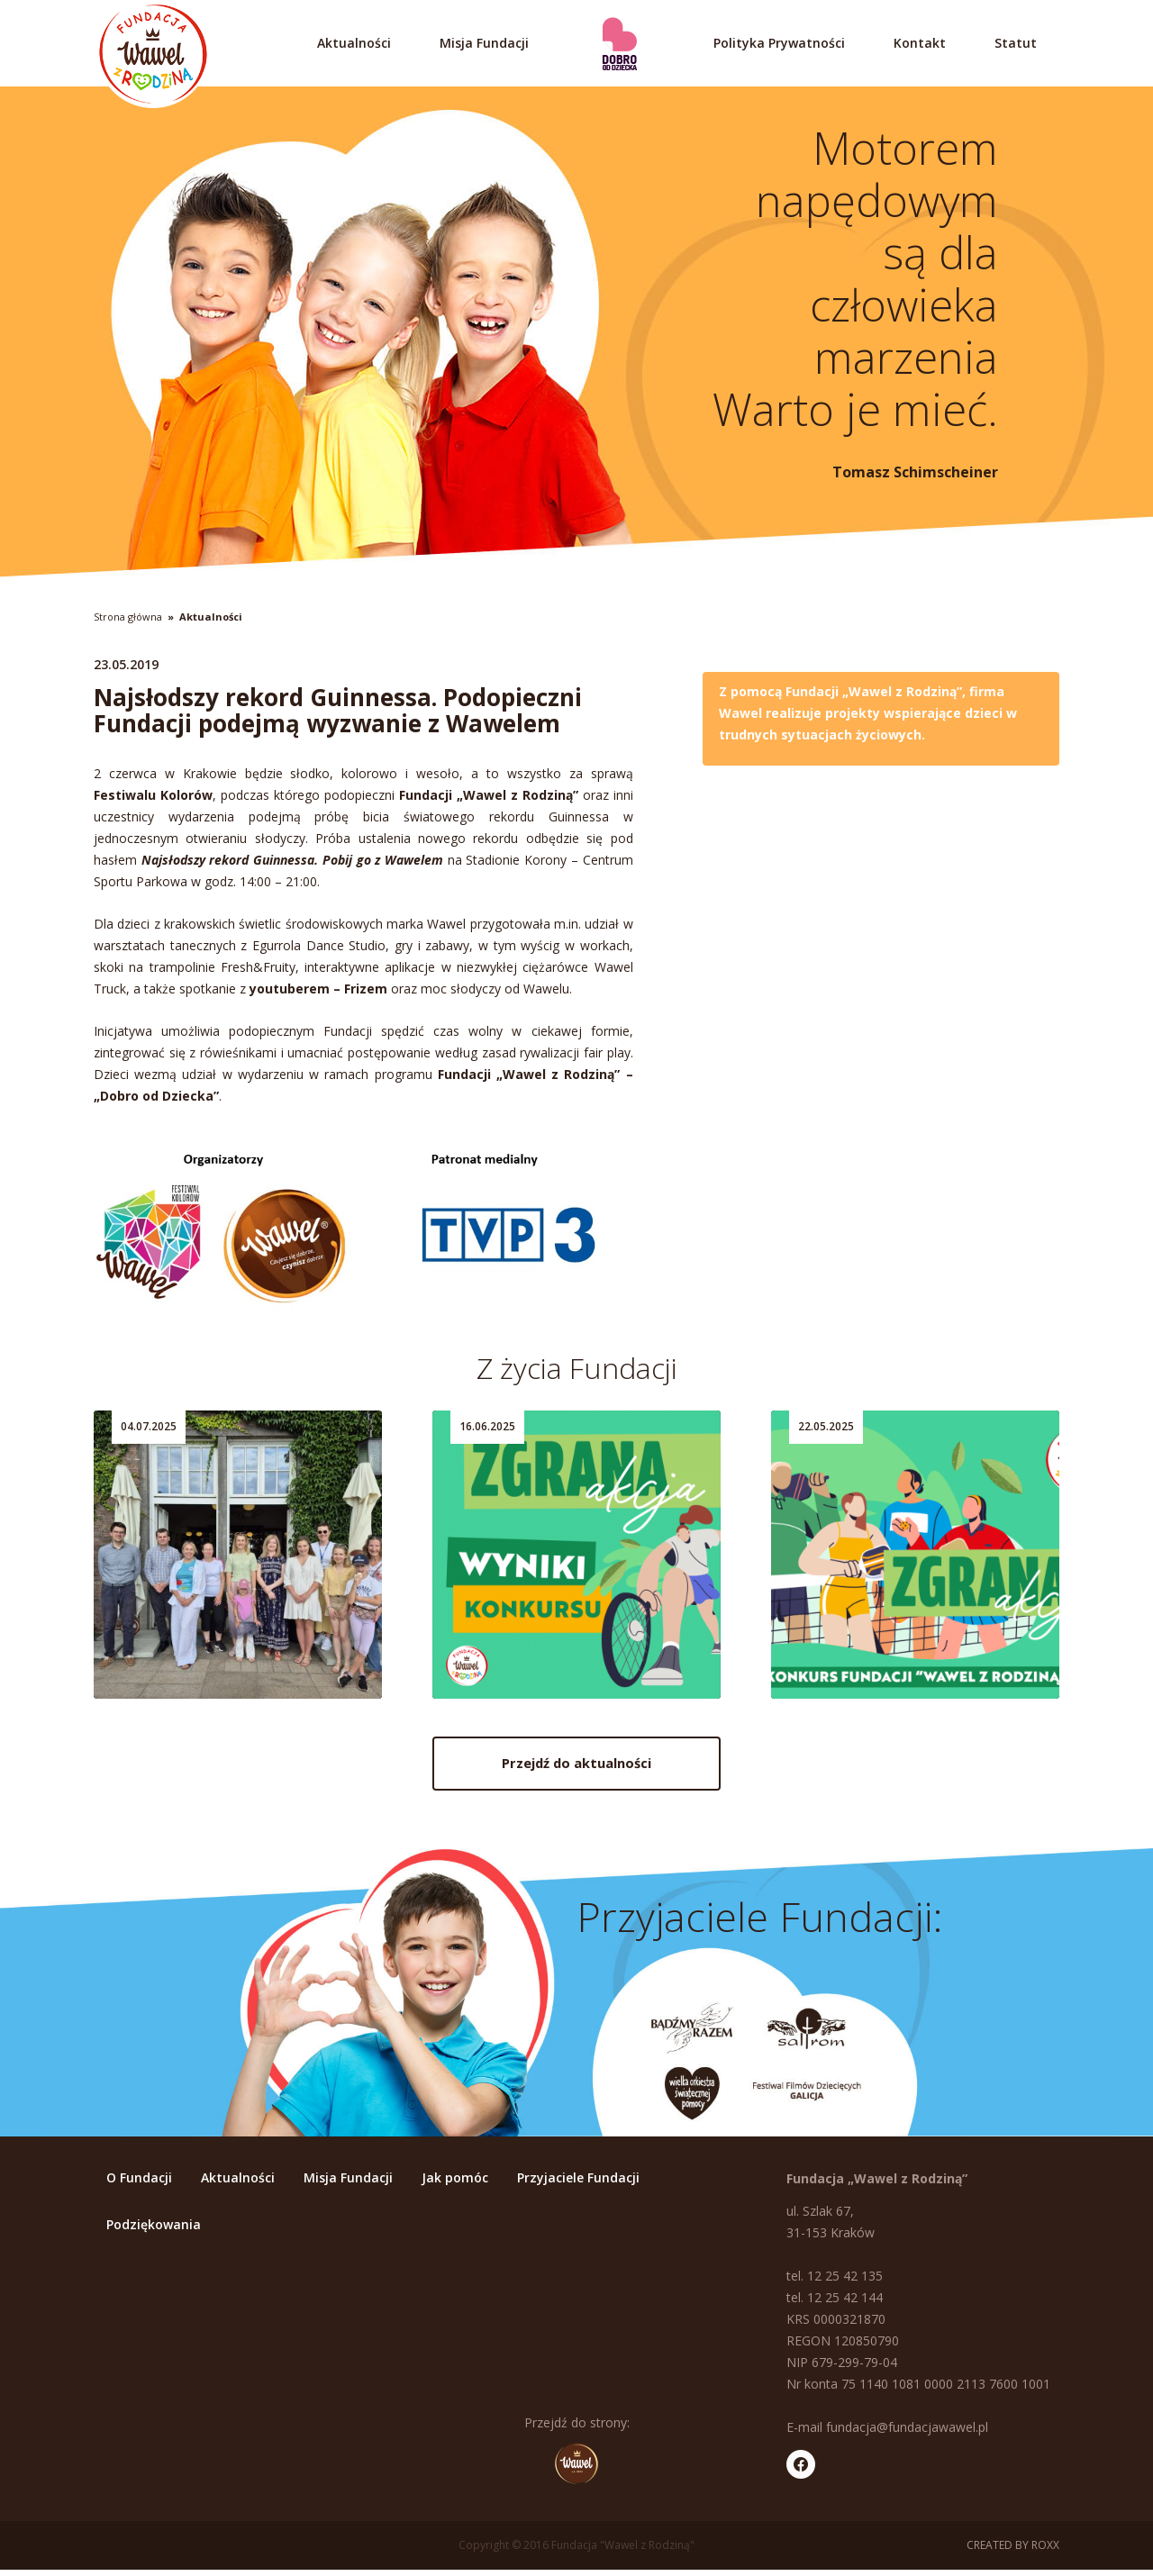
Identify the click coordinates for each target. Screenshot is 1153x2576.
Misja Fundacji (484, 42)
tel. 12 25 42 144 (834, 2302)
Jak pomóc (455, 2182)
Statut (1015, 42)
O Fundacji (139, 2182)
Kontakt (920, 42)
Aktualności (354, 42)
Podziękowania (153, 2229)
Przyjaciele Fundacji (578, 2182)
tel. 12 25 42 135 (834, 2281)
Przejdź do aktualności (576, 1772)
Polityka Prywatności (779, 42)
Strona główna (128, 616)
